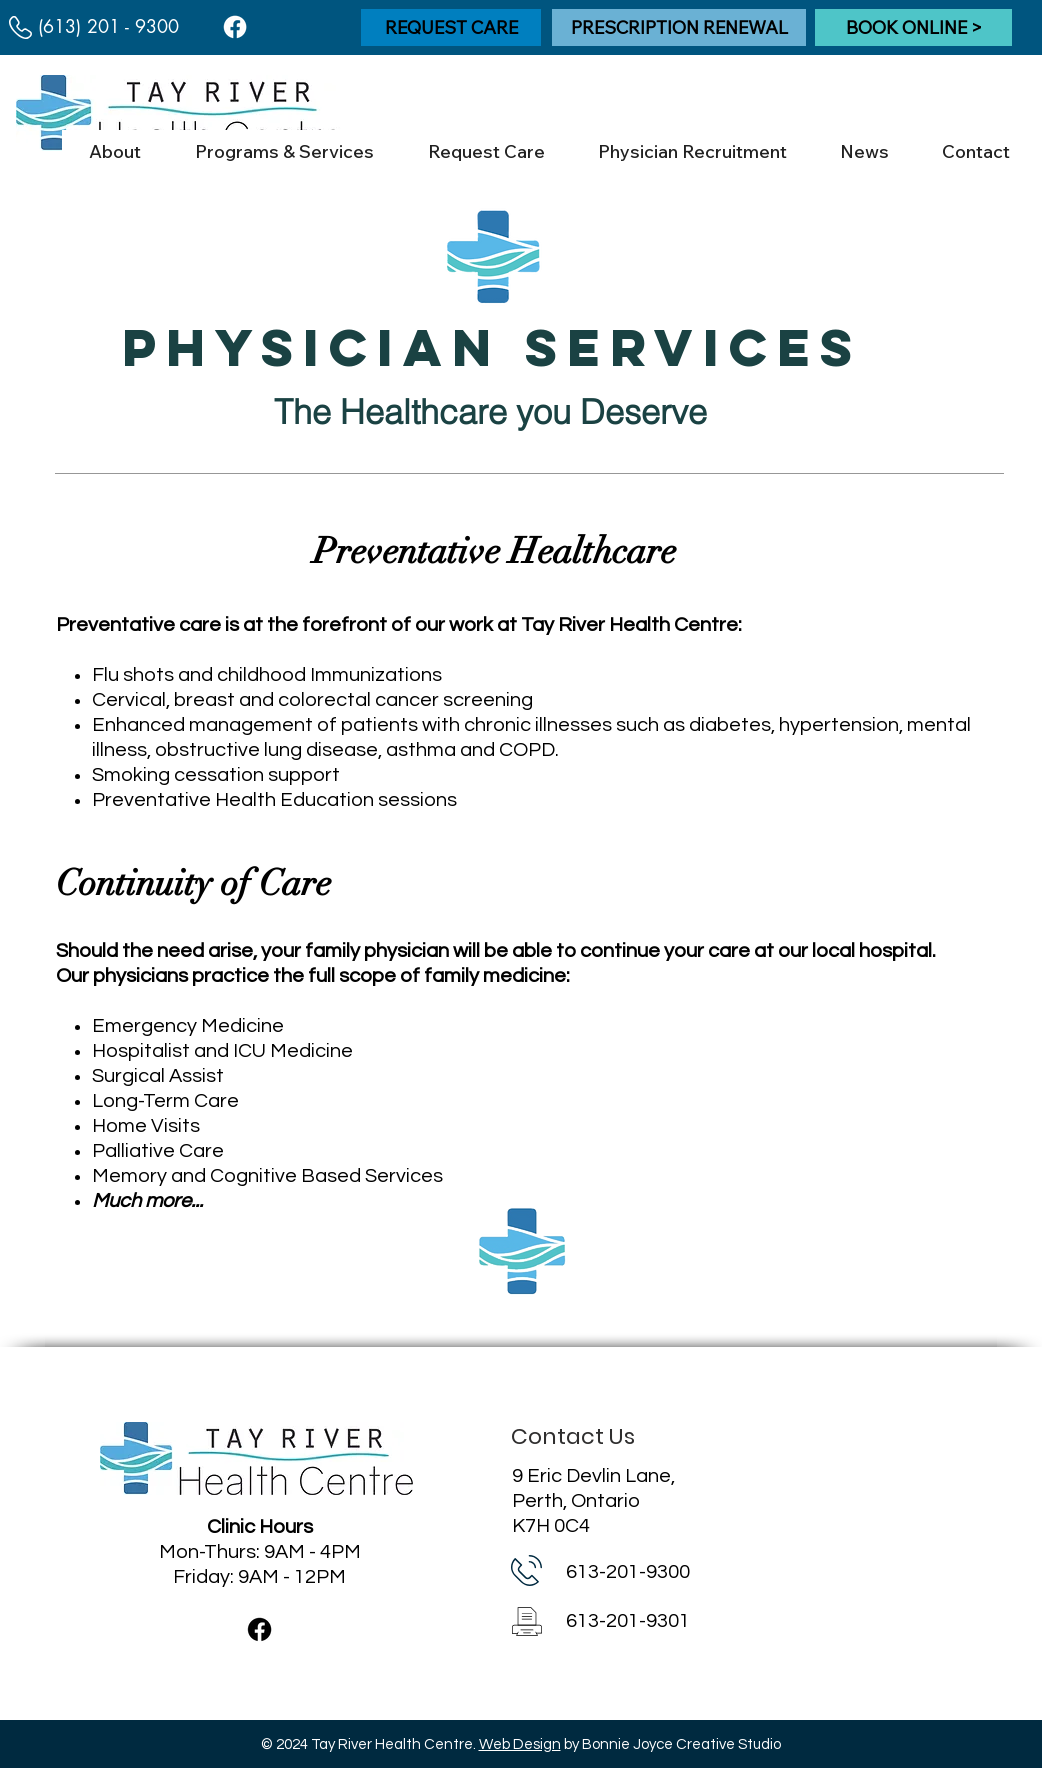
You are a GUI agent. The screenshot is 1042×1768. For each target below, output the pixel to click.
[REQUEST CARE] (451, 27)
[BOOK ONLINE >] (913, 27)
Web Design (520, 1744)
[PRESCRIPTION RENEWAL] (679, 27)
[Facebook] (235, 27)
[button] (114, 152)
